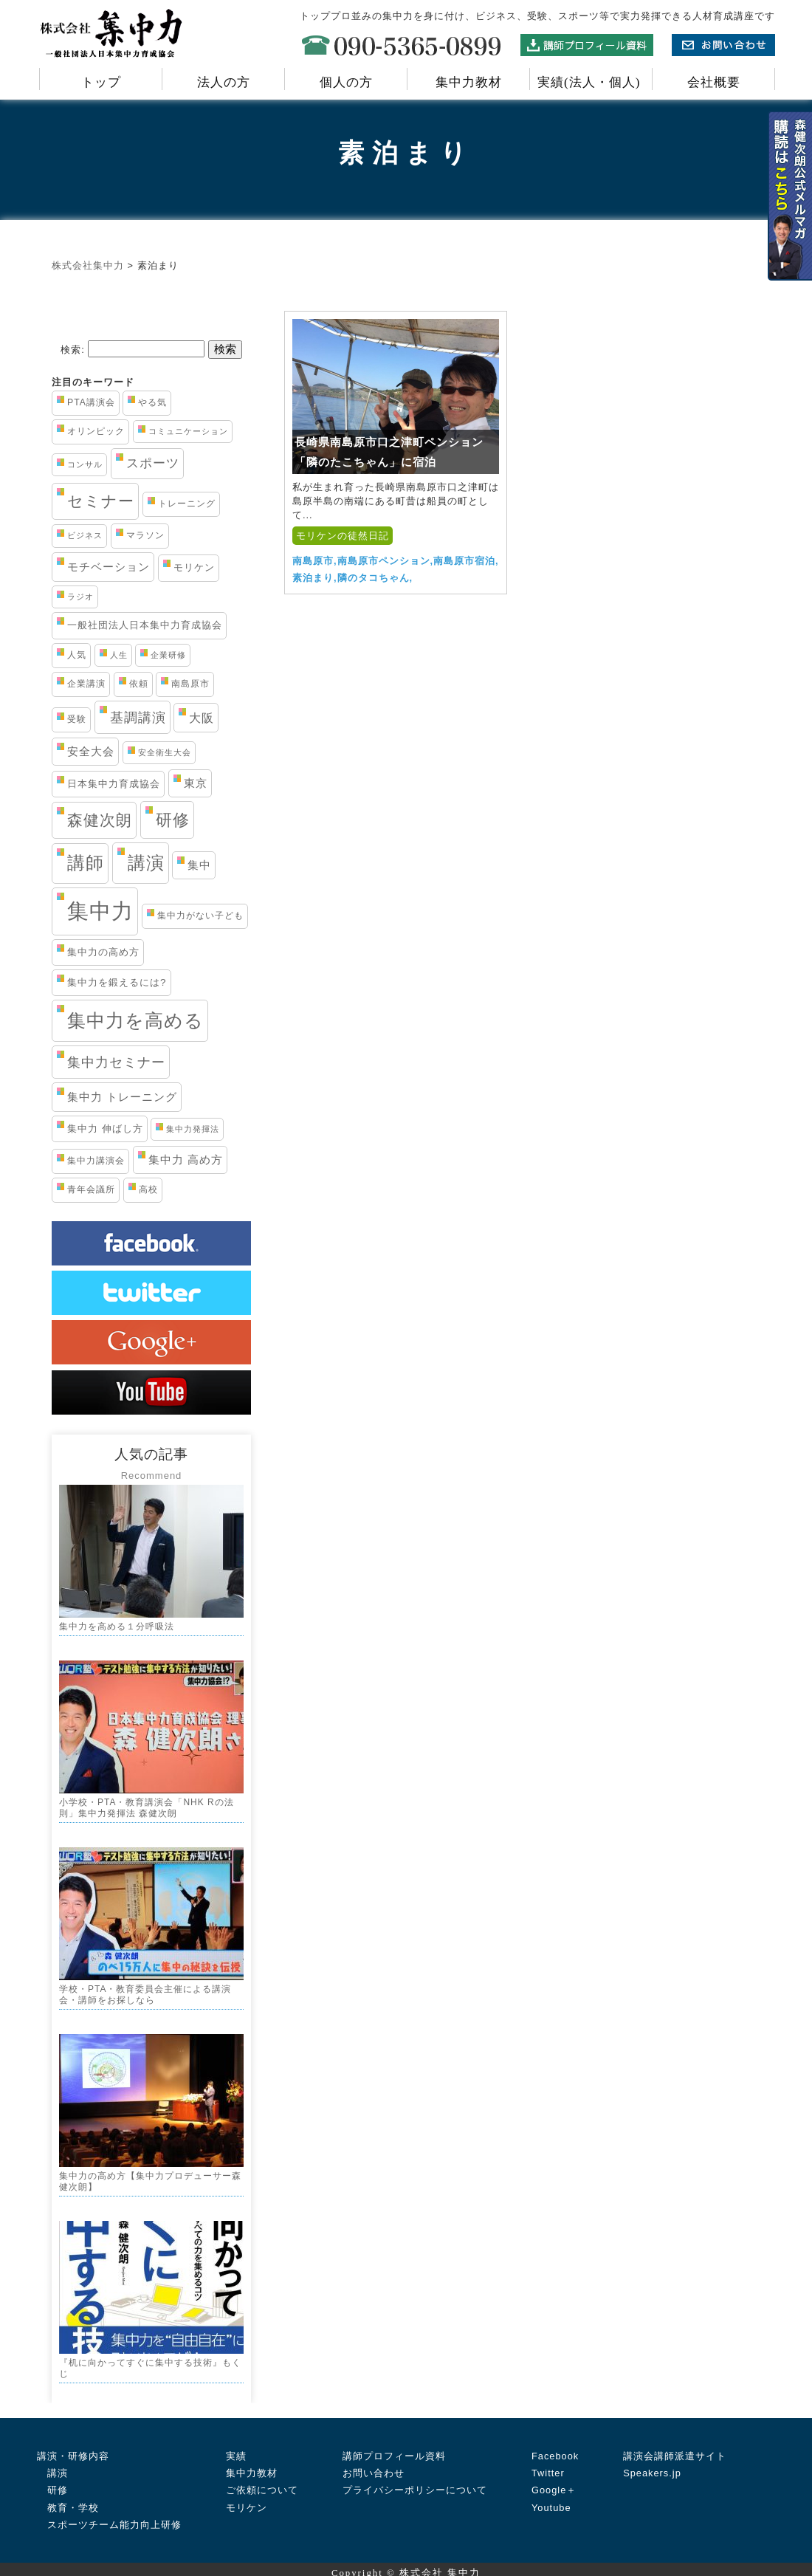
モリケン (246, 2499)
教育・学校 (68, 2499)
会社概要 (713, 82)
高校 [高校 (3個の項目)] (148, 1189)
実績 (236, 2447)
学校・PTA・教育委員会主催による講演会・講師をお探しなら (145, 1991)
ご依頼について (262, 2482)
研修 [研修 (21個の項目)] (173, 820)
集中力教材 (469, 82)
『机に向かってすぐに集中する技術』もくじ (150, 2362)
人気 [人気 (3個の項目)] (76, 655)
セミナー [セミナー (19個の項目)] (100, 500)
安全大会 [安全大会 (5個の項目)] (90, 752)
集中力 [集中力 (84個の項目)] (100, 911)
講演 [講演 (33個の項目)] (146, 863)
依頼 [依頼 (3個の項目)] (138, 684)
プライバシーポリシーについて (415, 2482)
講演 (52, 2464)
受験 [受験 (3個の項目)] (76, 719)
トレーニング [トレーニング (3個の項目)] (187, 503)
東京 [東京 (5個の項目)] (195, 783)
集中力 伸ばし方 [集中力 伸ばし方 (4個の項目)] (105, 1128)
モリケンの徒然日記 (342, 535)
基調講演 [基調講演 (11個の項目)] (138, 717)
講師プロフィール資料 (394, 2447)
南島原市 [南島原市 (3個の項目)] (190, 684)
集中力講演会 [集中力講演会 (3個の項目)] (96, 1160)
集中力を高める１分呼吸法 (116, 1626)
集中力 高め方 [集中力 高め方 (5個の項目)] (185, 1160)
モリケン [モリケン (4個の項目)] (194, 567)
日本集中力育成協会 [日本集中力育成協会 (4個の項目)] (113, 783)
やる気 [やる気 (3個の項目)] (152, 402)
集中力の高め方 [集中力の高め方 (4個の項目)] (103, 952)
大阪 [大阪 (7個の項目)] (201, 717)
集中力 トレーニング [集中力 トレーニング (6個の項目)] (122, 1096)
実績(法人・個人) (590, 82)
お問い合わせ (374, 2464)
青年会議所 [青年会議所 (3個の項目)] (91, 1189)
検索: (73, 349)
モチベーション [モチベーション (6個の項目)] (108, 566)
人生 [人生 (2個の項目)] (119, 654)
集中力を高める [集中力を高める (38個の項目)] (135, 1020)
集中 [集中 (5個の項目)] (199, 865)
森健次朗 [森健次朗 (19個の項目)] (99, 819)
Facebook (555, 2447)
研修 (52, 2482)
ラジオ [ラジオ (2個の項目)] (80, 596)
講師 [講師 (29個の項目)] (85, 863)
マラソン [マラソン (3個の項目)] (145, 535)
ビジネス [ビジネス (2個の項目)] (85, 535)
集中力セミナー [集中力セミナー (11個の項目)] (116, 1062)
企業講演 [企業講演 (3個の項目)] (86, 684)
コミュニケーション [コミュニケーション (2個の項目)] (188, 431)
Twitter (548, 2464)
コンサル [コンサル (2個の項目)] (85, 464)
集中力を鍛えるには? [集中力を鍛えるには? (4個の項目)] (117, 982)
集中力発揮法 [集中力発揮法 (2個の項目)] (192, 1128)
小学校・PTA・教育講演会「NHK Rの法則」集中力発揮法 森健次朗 (146, 1806)
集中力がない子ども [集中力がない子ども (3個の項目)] (200, 915)
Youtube (551, 2499)
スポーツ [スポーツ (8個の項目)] (152, 463)
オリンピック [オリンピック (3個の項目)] (96, 431)
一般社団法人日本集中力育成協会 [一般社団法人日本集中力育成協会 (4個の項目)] (144, 625)
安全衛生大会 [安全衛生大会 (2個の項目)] (164, 752)
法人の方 (223, 82)
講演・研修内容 (73, 2447)
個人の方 (346, 82)
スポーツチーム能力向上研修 (109, 2516)
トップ (101, 82)
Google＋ (554, 2482)
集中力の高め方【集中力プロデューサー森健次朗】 (150, 2176)
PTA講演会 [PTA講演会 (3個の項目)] (91, 402)
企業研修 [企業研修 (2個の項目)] (168, 654)
